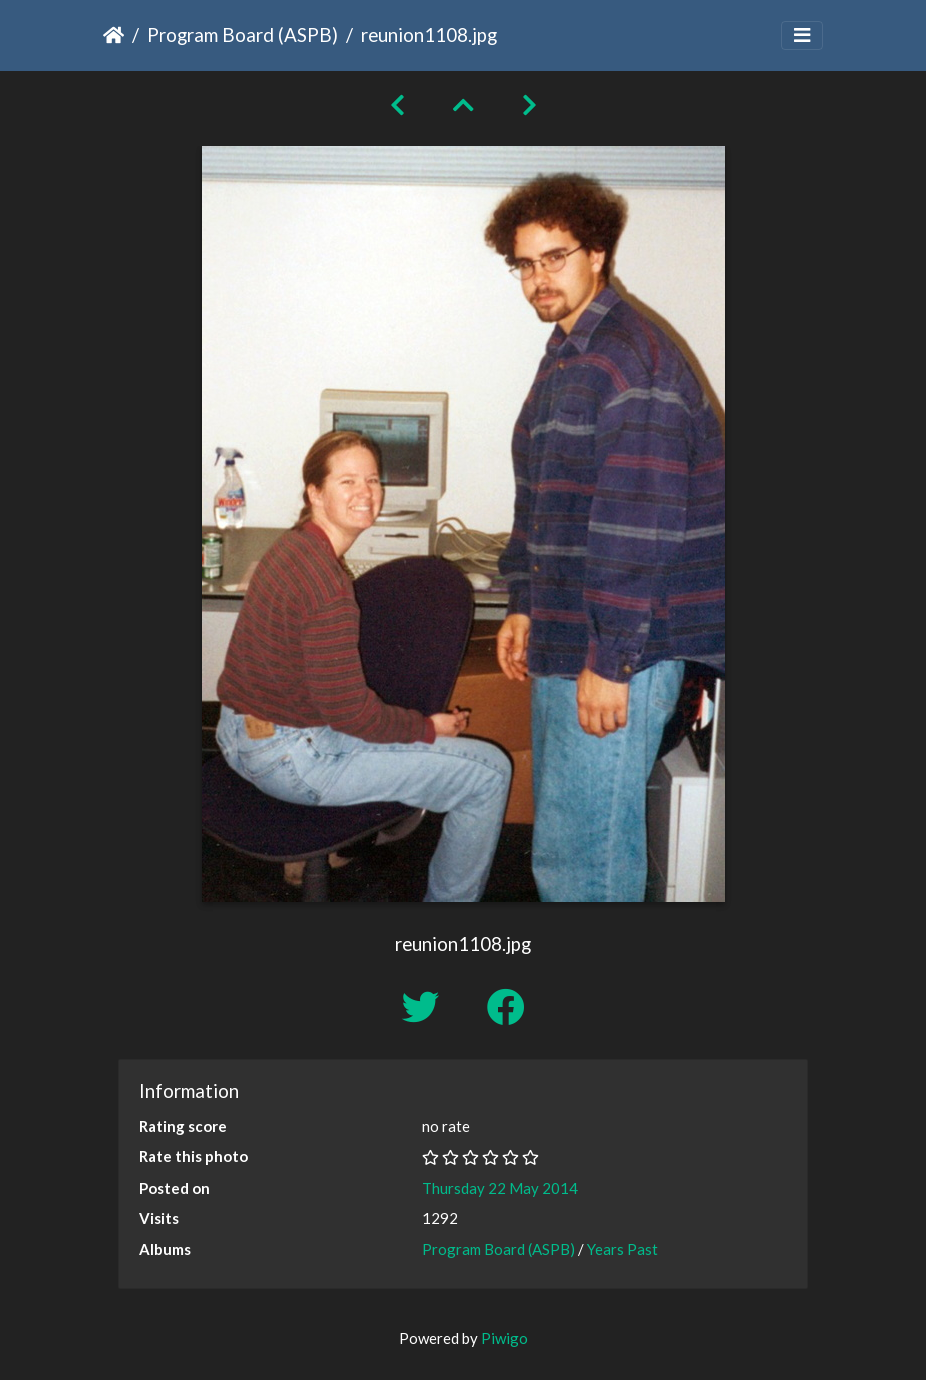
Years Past (622, 1249)
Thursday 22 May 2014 (500, 1188)
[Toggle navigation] (802, 35)
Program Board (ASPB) (242, 34)
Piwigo (504, 1338)
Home (113, 35)
